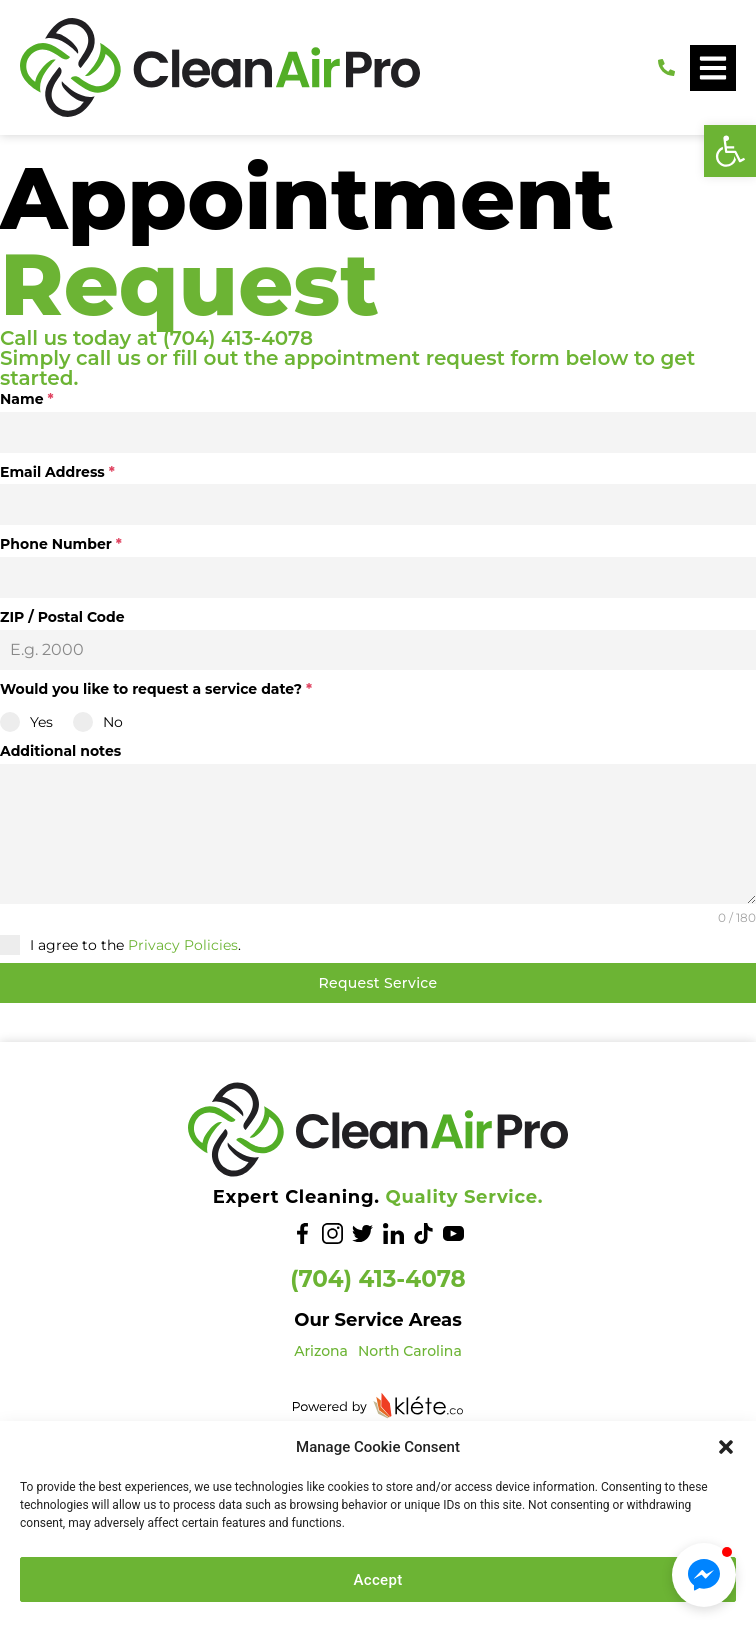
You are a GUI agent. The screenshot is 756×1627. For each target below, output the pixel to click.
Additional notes (60, 751)
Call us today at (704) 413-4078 (156, 338)
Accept (378, 1580)
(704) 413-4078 (378, 1279)
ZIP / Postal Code (62, 617)
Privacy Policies (183, 945)
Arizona (321, 1351)
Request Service (378, 983)
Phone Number (61, 544)
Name (27, 399)
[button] (730, 151)
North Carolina (410, 1351)
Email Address (57, 472)
